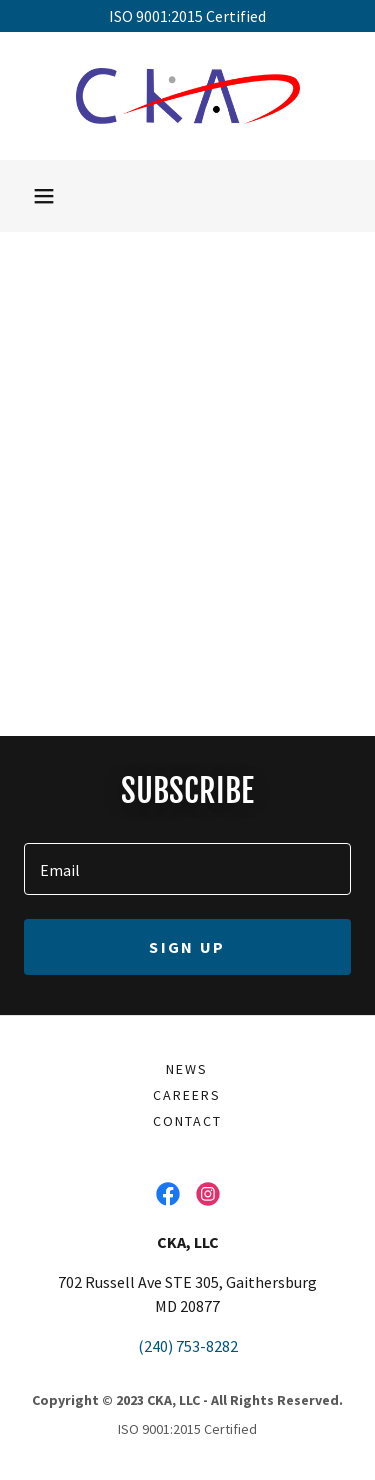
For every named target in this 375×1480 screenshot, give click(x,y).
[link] (188, 96)
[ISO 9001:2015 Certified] (187, 16)
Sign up (187, 947)
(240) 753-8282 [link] (188, 1346)
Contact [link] (187, 1121)
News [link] (187, 1069)
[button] (44, 196)
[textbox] (187, 869)
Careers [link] (187, 1095)
